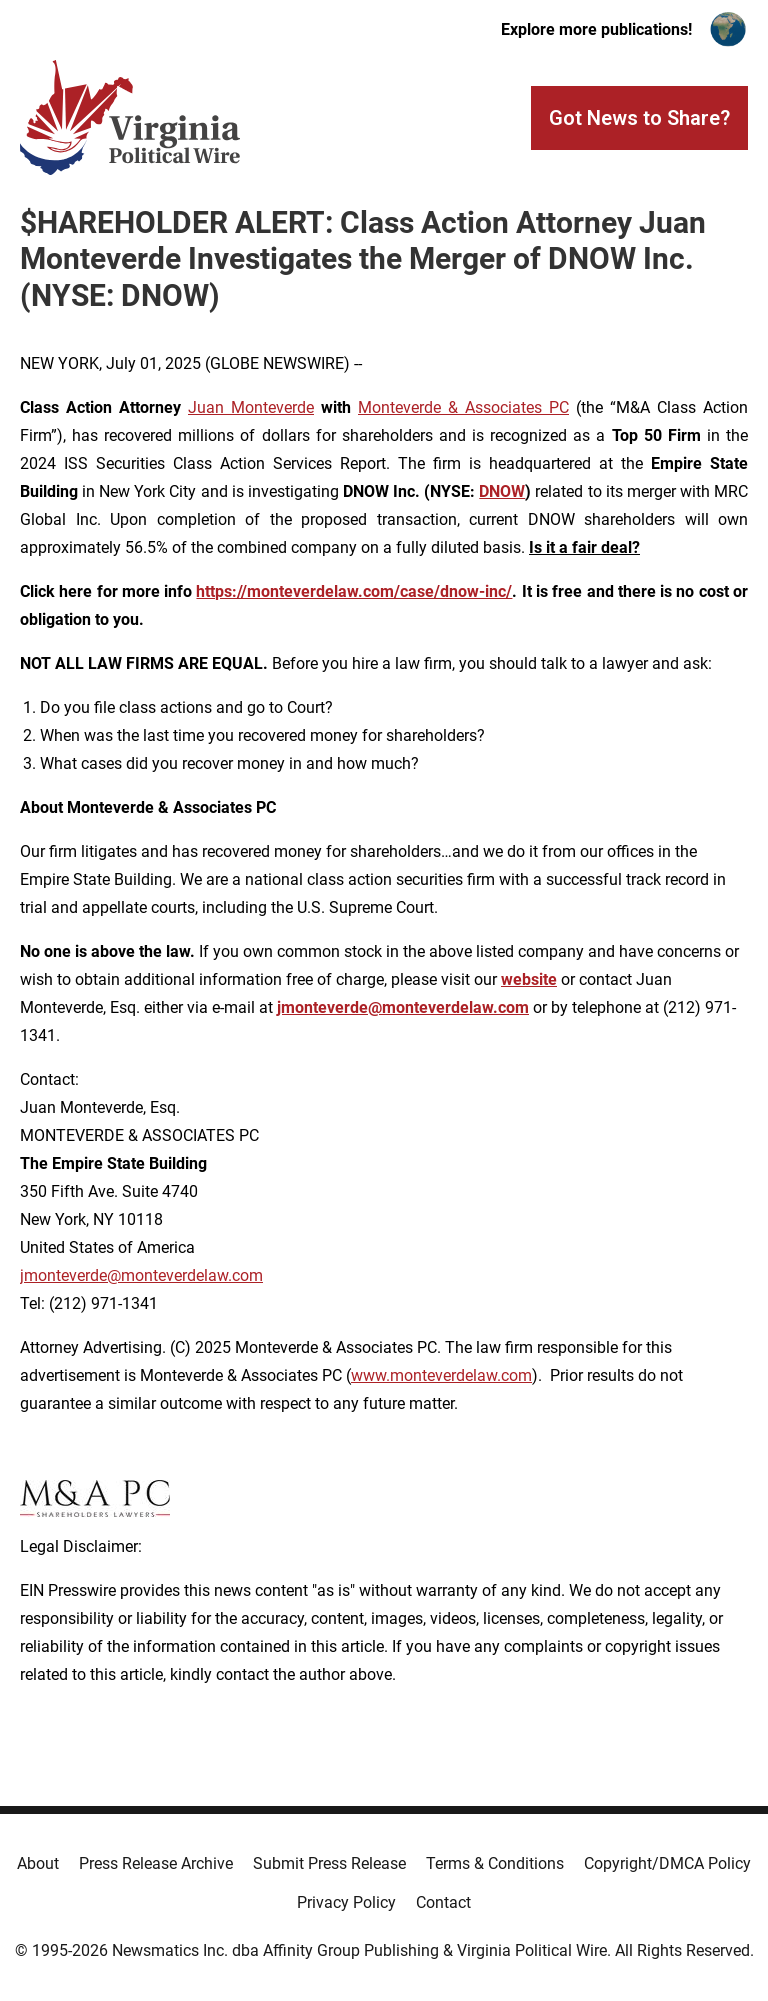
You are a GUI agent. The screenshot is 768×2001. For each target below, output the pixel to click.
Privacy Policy (346, 1902)
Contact (443, 1902)
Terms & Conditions (495, 1863)
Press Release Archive (156, 1863)
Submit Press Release (329, 1863)
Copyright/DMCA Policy (667, 1863)
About (38, 1863)
